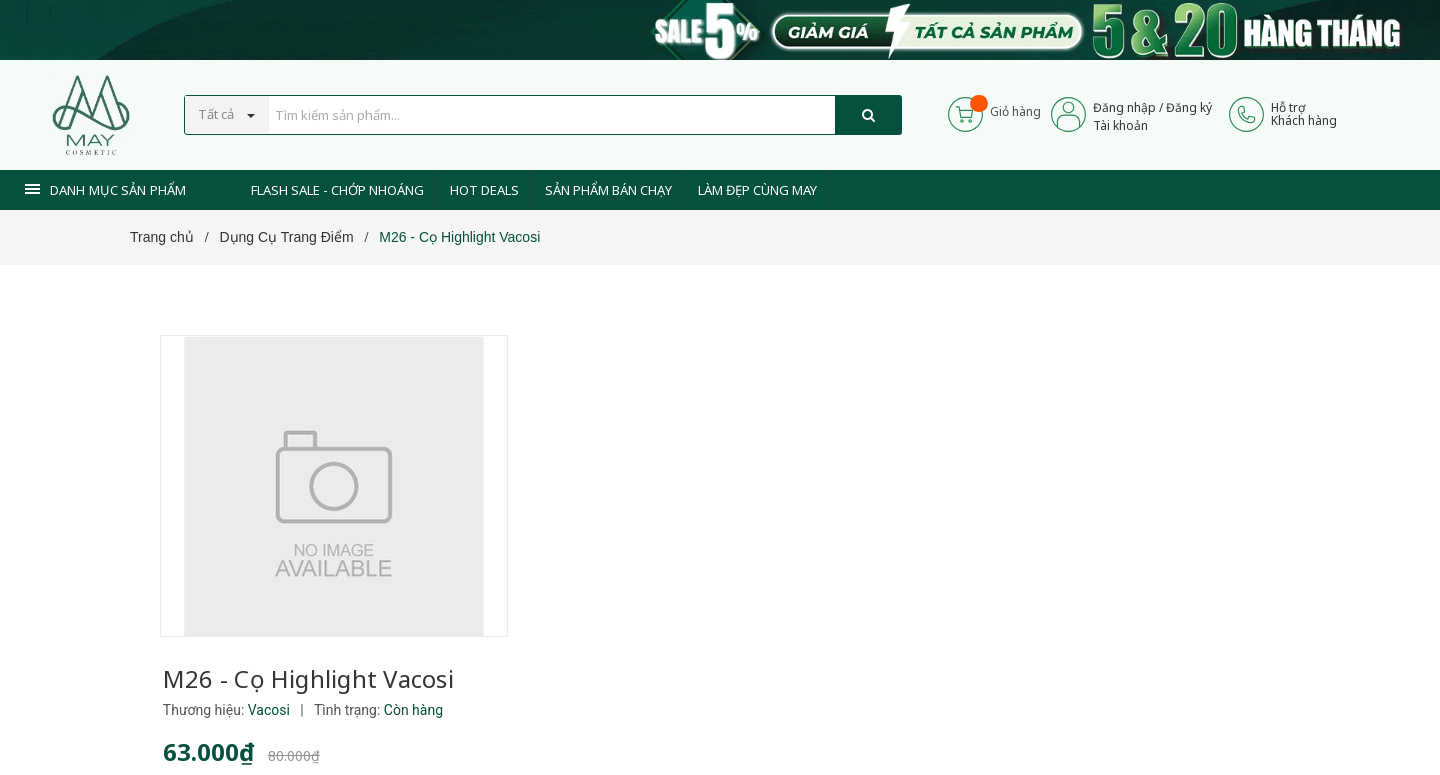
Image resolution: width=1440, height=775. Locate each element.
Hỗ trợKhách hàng (1304, 114)
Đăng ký (1189, 107)
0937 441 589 (648, 707)
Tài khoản (1120, 125)
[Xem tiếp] (571, 485)
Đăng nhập (1124, 107)
